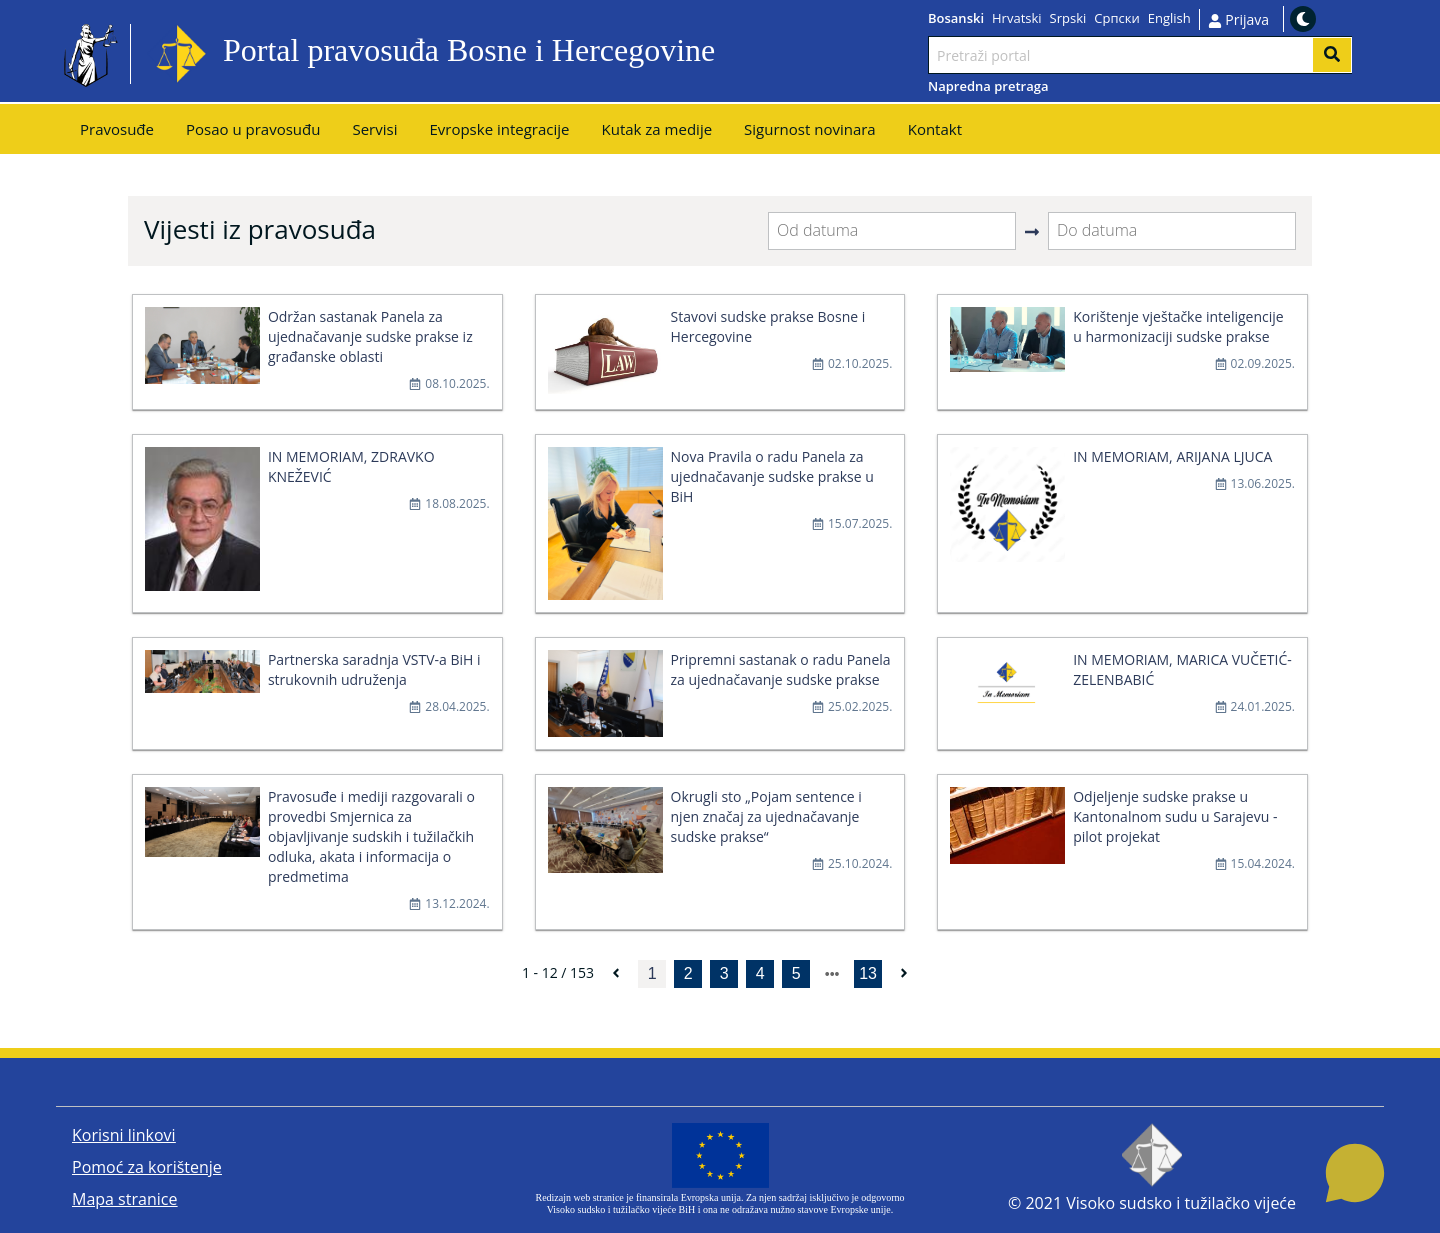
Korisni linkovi (124, 1135)
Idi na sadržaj (763, 54)
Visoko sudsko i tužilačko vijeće (1181, 1203)
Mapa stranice (124, 1199)
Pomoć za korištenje (147, 1167)
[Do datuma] (1172, 231)
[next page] (832, 974)
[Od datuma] (892, 231)
